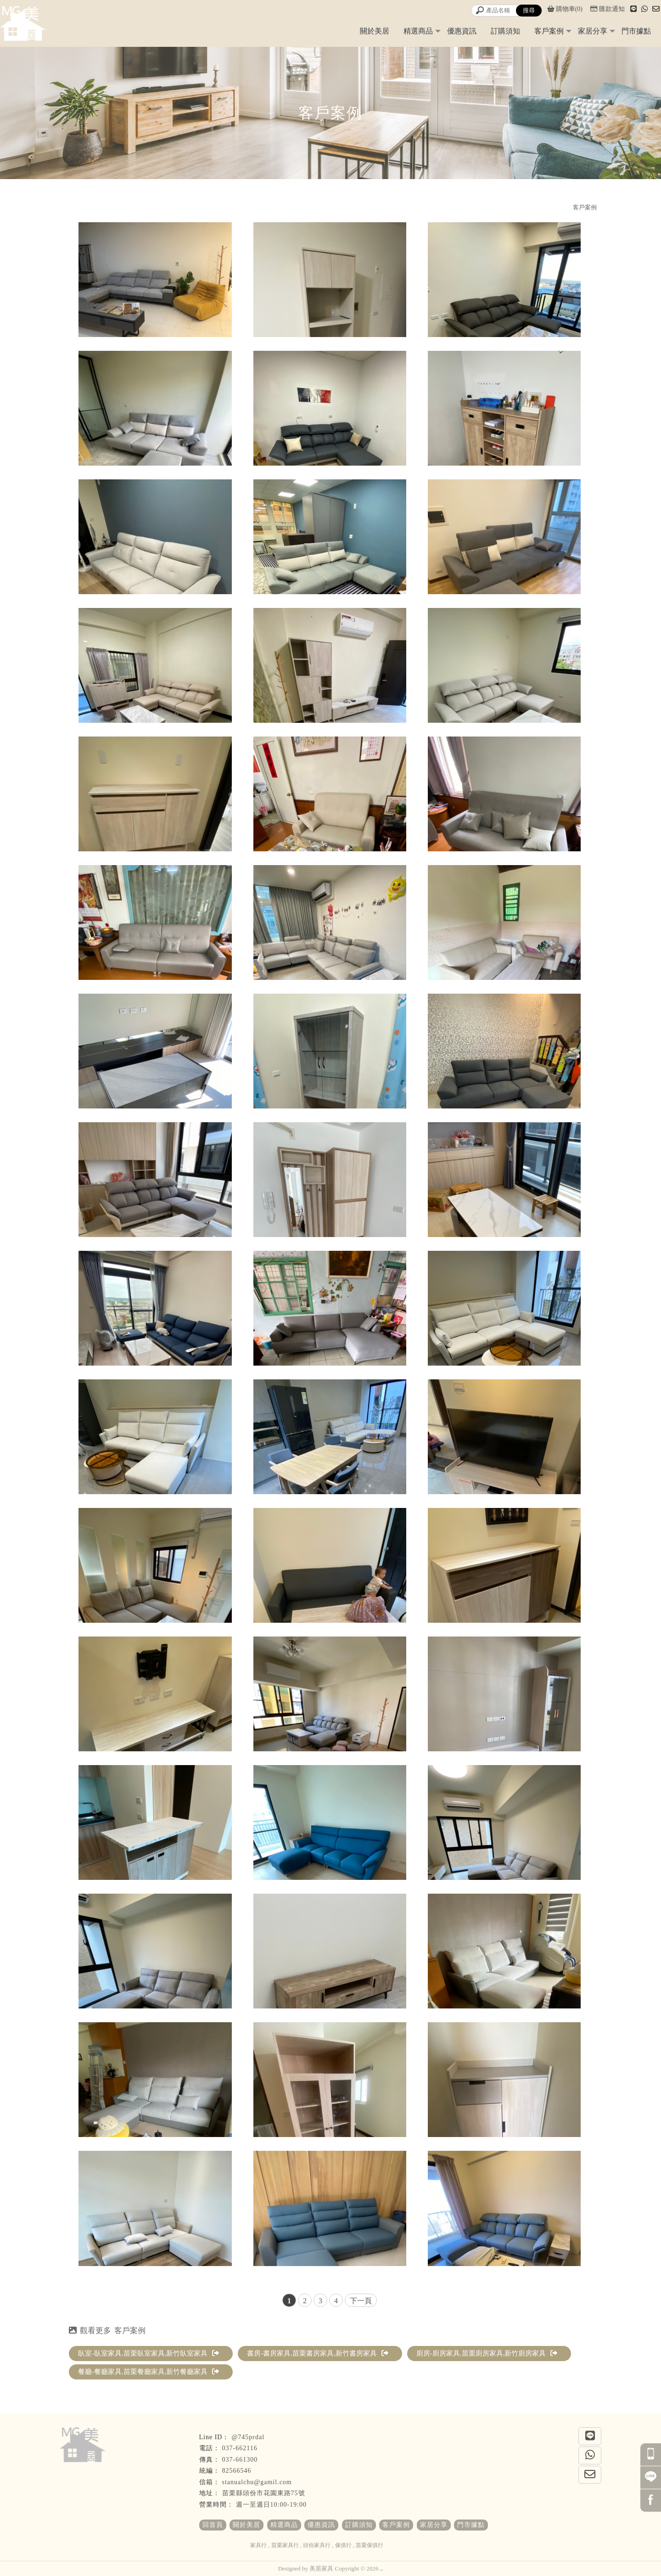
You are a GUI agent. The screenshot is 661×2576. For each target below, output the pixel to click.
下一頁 (361, 2301)
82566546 (237, 2470)
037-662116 (240, 2448)
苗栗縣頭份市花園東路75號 (263, 2493)
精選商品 (418, 31)
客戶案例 (549, 31)
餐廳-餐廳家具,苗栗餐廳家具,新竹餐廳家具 (148, 2371)
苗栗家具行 (285, 2545)
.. (381, 2568)
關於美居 (374, 31)
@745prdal (247, 2437)
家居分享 (592, 31)
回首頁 (212, 2524)
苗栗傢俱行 (369, 2545)
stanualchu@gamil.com (257, 2482)
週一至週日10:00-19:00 (271, 2504)
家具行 (258, 2545)
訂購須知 (505, 31)
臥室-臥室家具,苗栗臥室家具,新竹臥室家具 (148, 2353)
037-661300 (240, 2459)
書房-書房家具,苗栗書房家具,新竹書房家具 (318, 2353)
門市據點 (636, 31)
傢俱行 (343, 2545)
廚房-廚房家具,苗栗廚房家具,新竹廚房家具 (487, 2353)
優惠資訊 (461, 31)
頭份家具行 (316, 2545)
